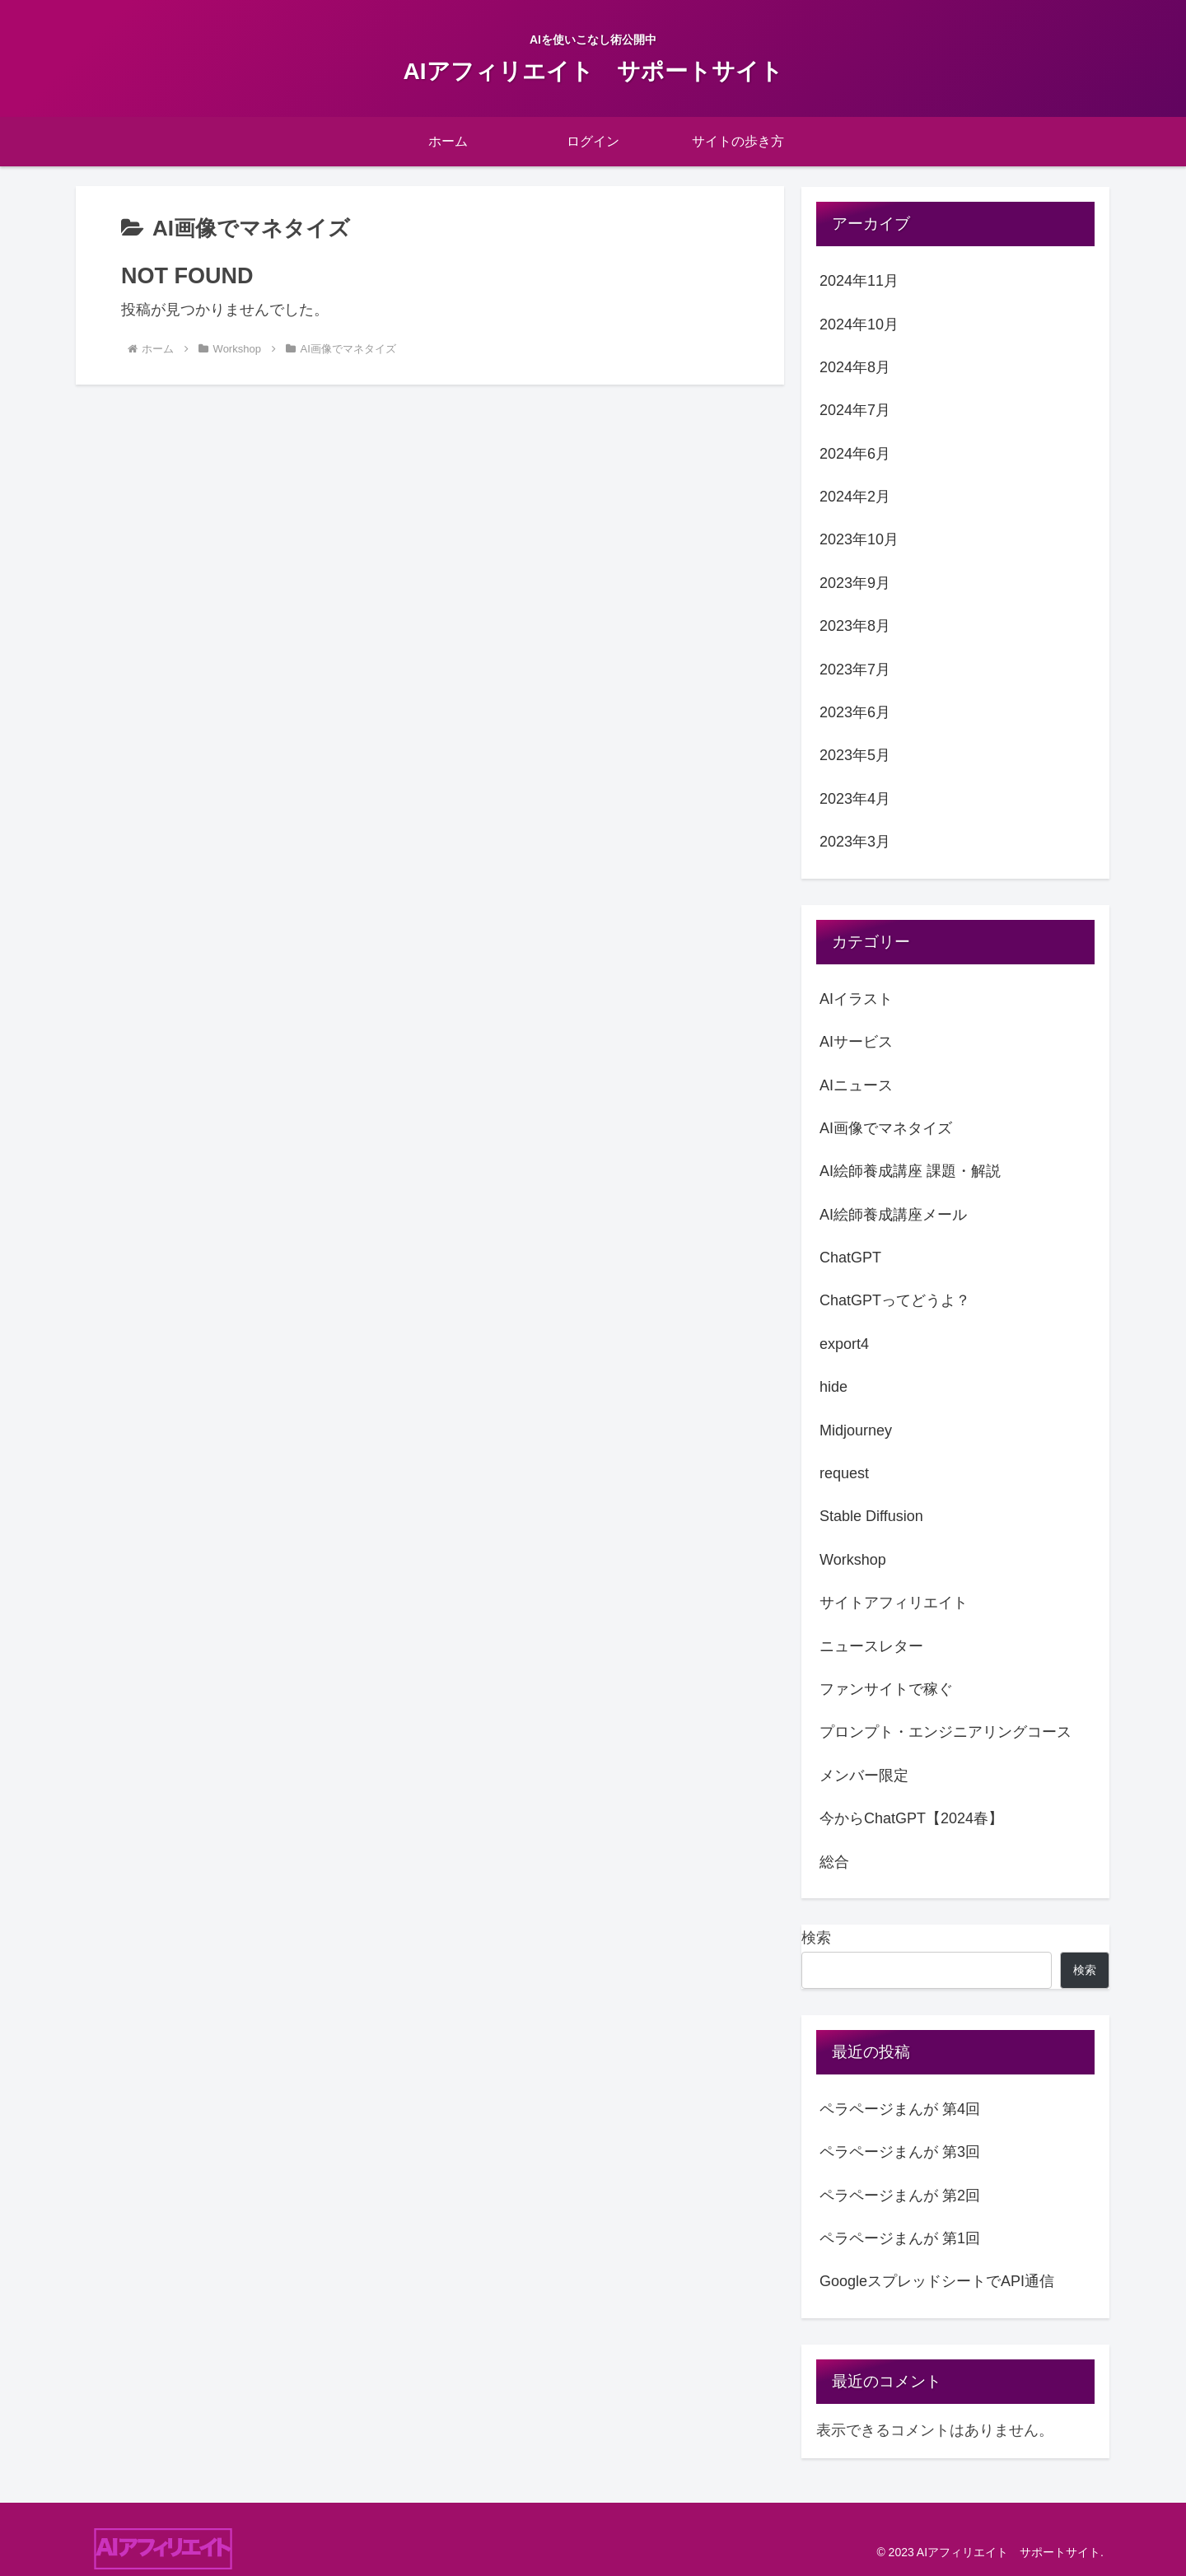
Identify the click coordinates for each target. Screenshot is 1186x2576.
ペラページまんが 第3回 (899, 2152)
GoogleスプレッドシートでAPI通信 (936, 2281)
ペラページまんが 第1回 (899, 2238)
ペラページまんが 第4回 (899, 2109)
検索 (816, 1938)
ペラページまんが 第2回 (899, 2195)
